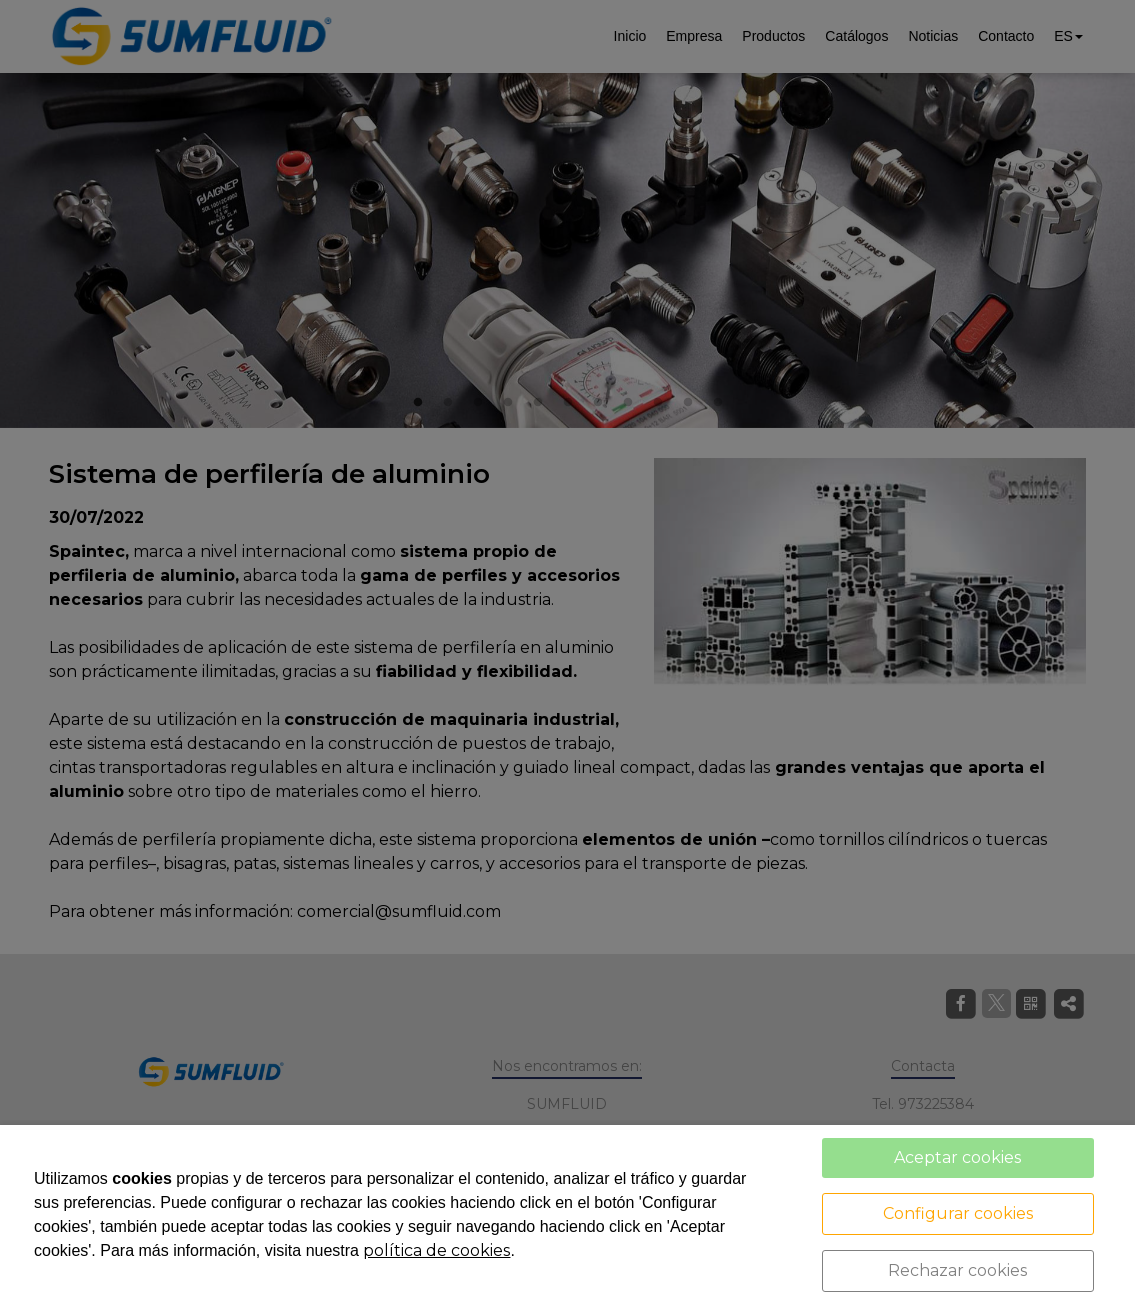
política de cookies (436, 1250)
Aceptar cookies (957, 1157)
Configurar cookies (958, 1213)
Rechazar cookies (957, 1270)
